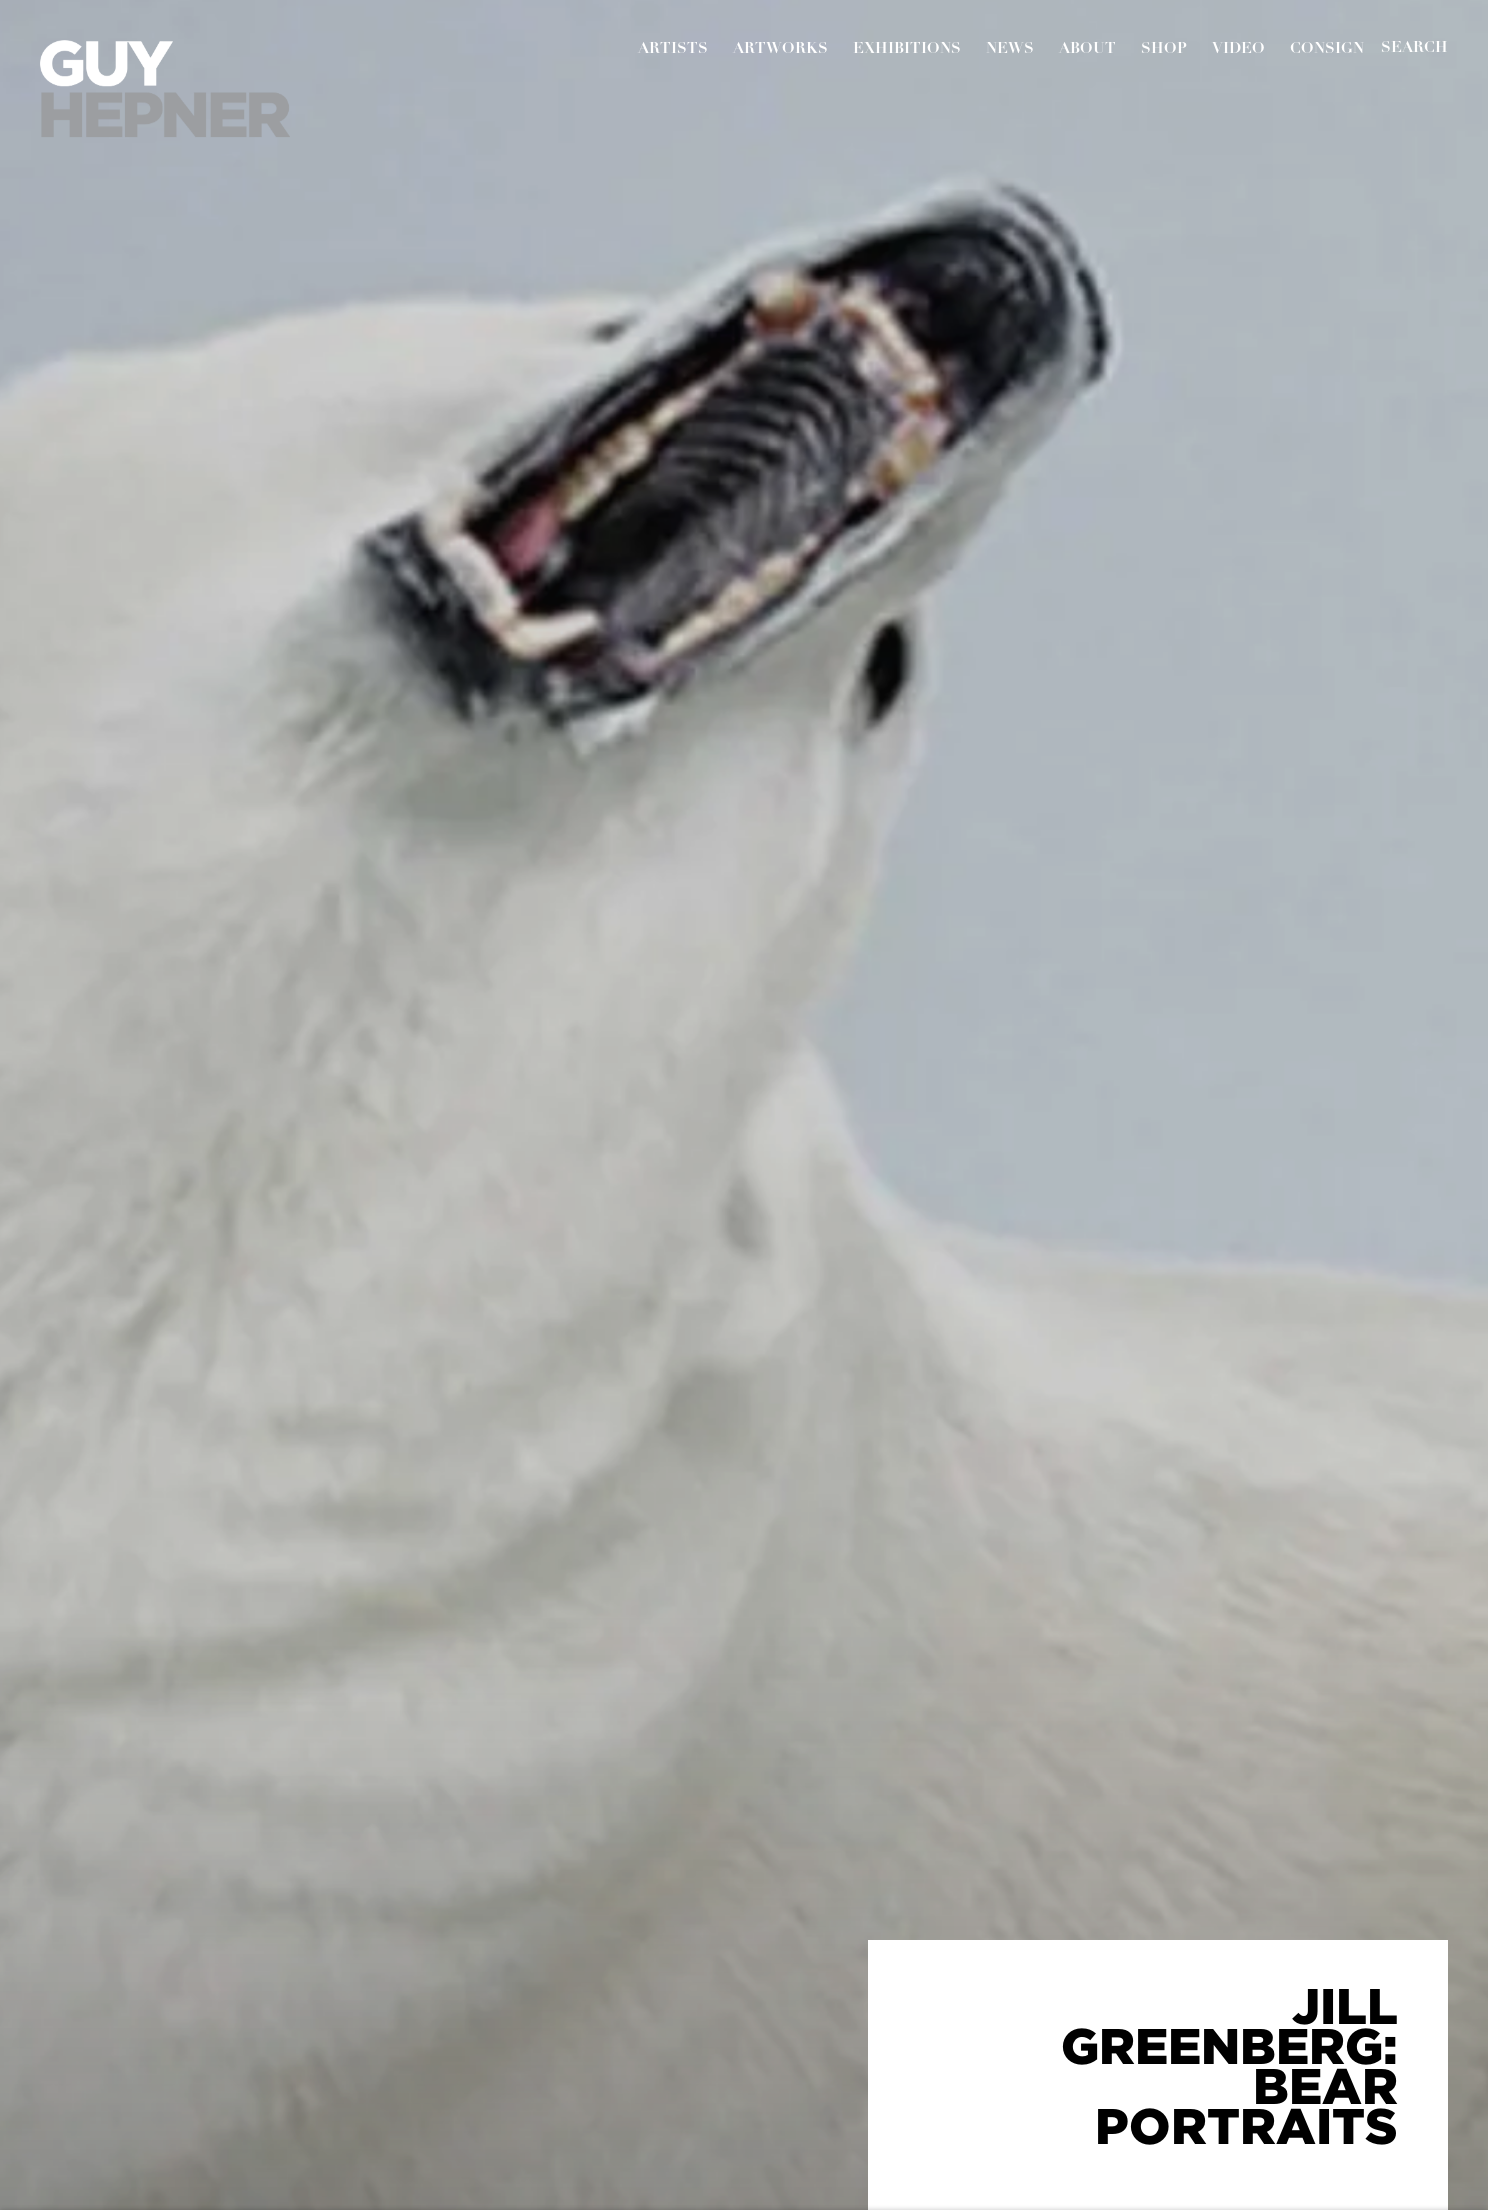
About (1087, 49)
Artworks (780, 49)
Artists (673, 49)
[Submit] (1414, 49)
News (1010, 49)
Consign (1327, 49)
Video (1238, 49)
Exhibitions (907, 49)
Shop (1164, 49)
